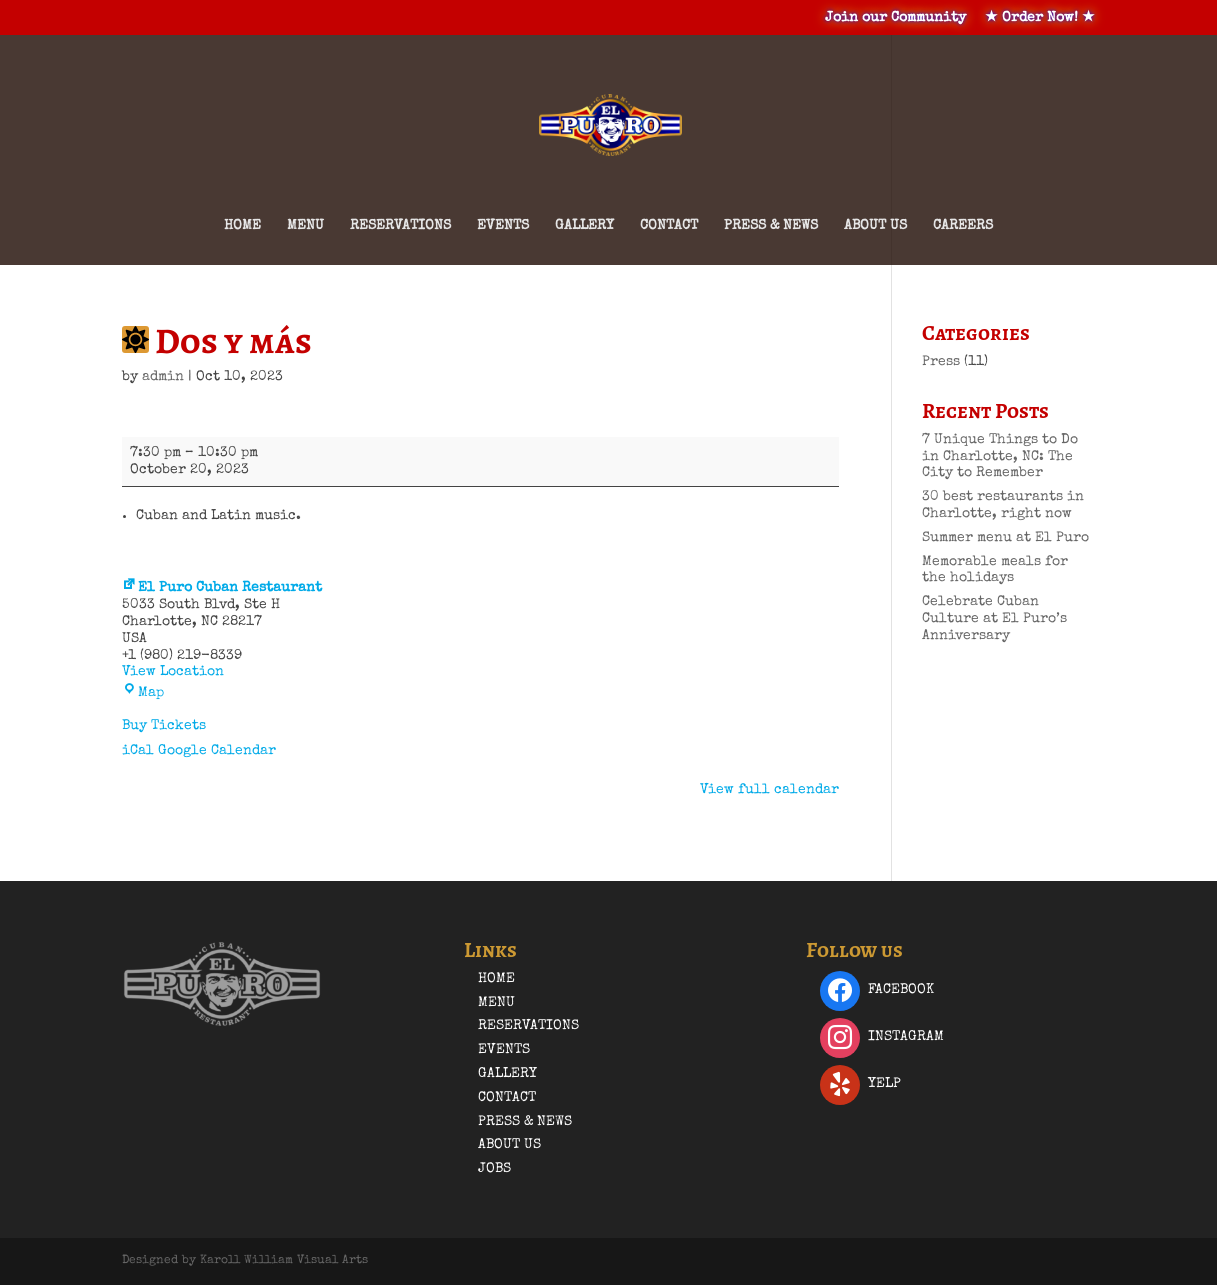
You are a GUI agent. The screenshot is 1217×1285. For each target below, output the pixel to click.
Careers (963, 226)
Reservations (400, 226)
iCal (138, 751)
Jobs (494, 1169)
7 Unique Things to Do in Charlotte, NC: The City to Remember (1000, 457)
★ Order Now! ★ (1040, 18)
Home (242, 226)
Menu (305, 226)
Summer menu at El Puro (1005, 538)
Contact (669, 226)
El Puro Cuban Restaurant (222, 588)
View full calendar (769, 790)
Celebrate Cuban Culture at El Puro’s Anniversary (994, 619)
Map (143, 693)
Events (503, 226)
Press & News (771, 226)
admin (163, 377)
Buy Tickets (164, 726)
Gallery (584, 226)
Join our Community (895, 18)
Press (941, 362)
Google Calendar (217, 751)
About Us (875, 226)
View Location (173, 672)
